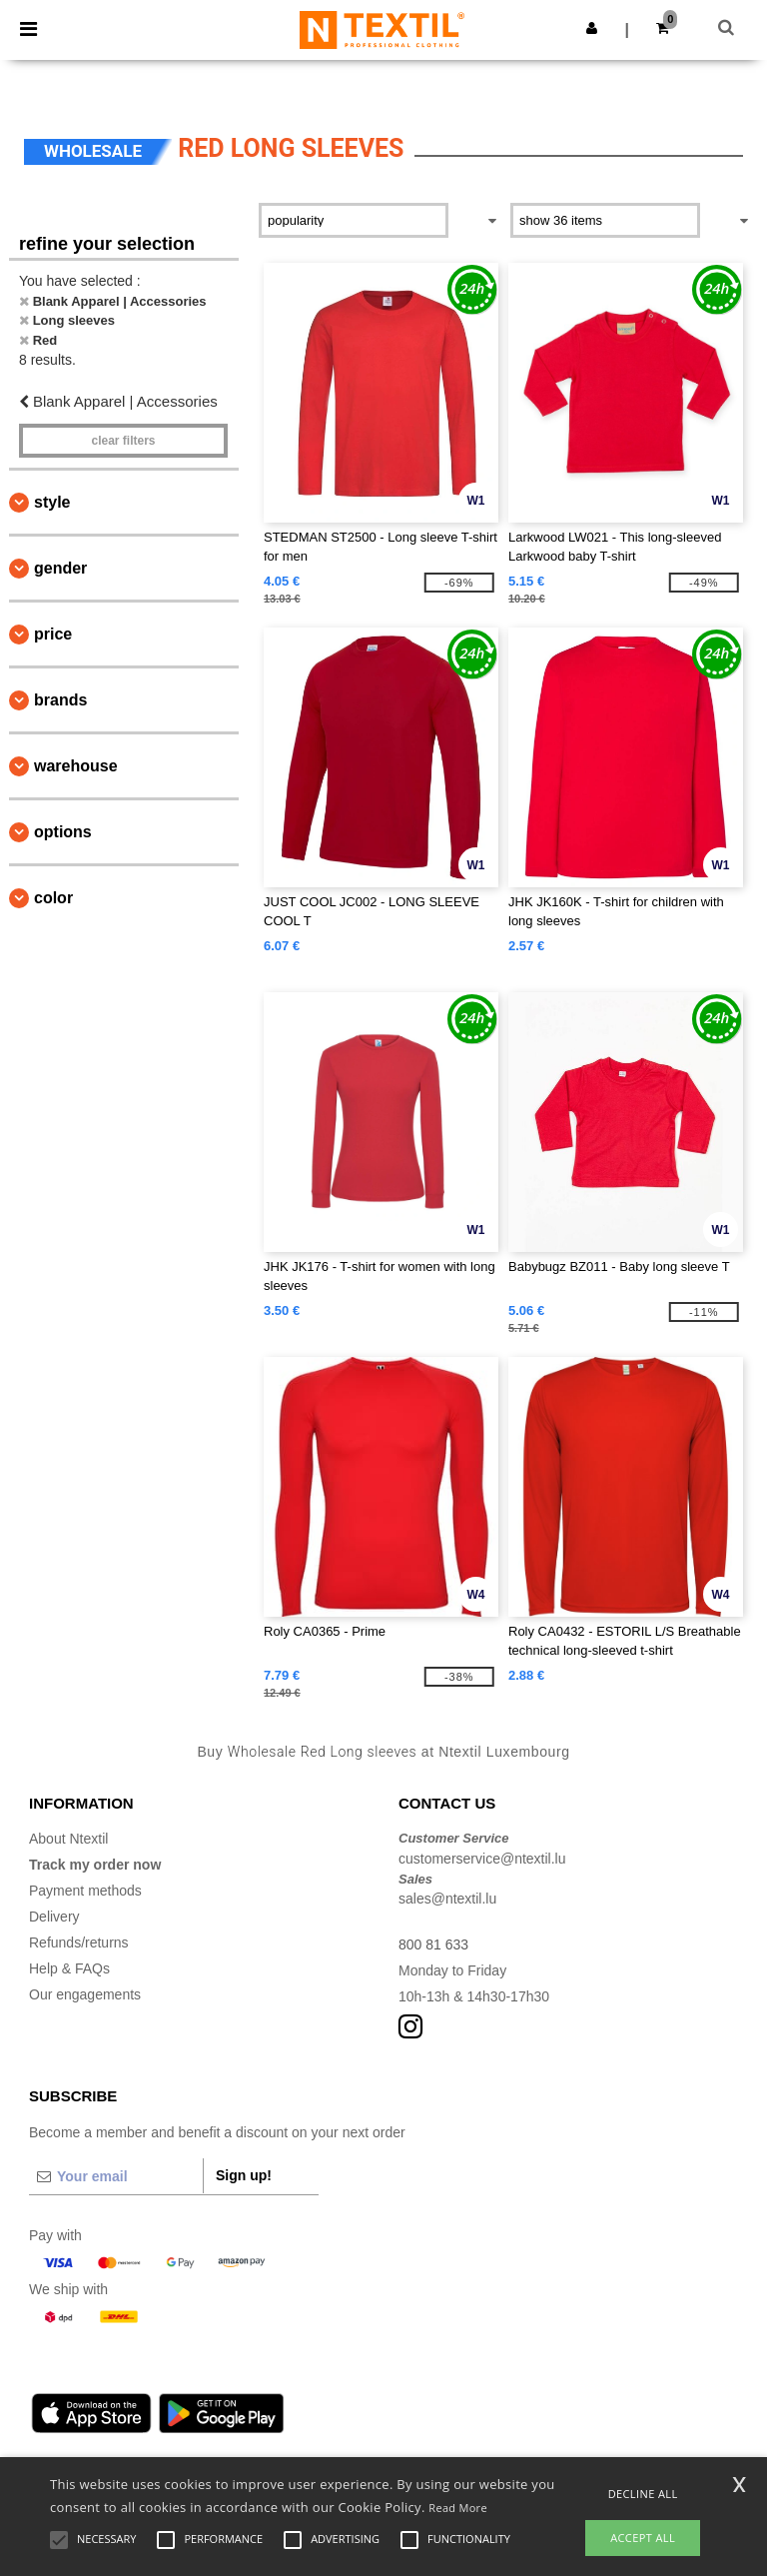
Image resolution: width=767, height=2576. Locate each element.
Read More (457, 2507)
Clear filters (123, 441)
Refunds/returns (79, 1942)
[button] (591, 28)
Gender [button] (60, 568)
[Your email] (116, 2176)
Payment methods (85, 1891)
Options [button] (63, 831)
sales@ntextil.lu (447, 1899)
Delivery (54, 1917)
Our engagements (85, 1994)
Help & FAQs (69, 1968)
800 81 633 (433, 1944)
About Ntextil (68, 1839)
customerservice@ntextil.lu (482, 1859)
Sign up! (244, 2175)
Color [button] (53, 897)
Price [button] (53, 634)
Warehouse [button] (76, 765)
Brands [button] (60, 699)
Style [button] (52, 502)
